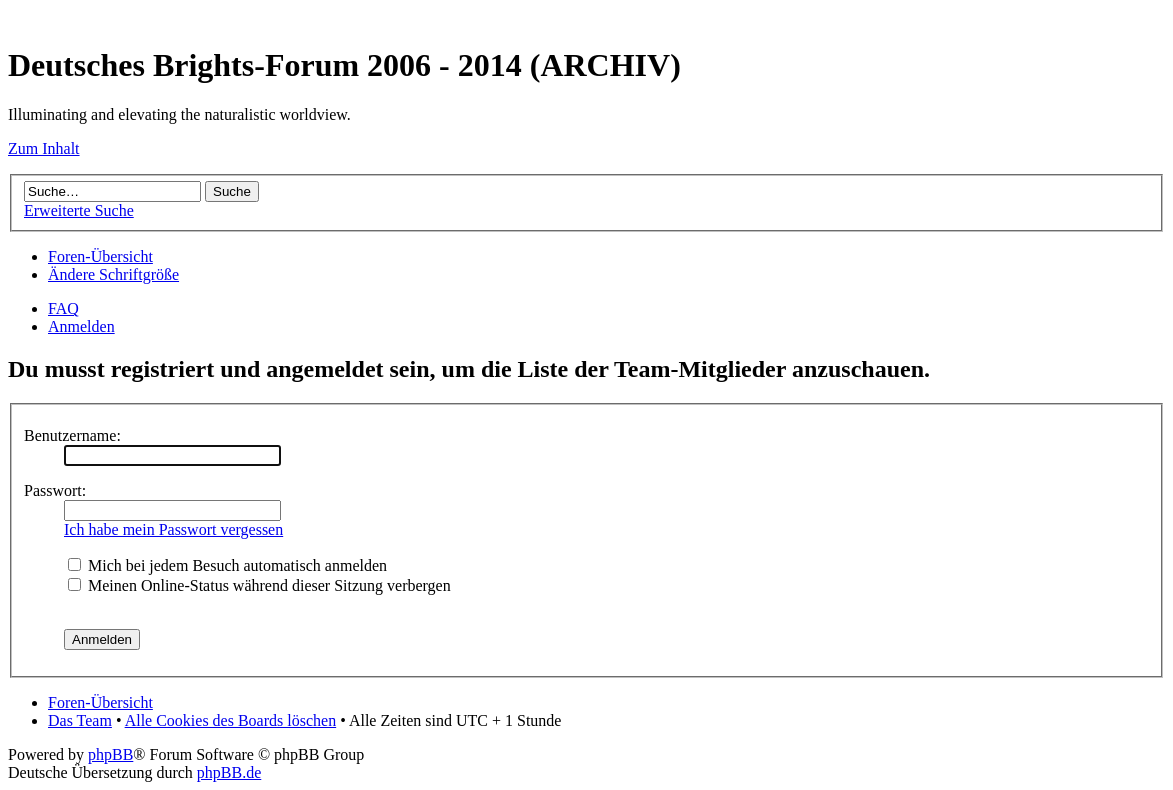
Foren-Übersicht (100, 256)
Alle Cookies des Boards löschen (231, 720)
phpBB (110, 754)
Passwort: (55, 490)
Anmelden (81, 326)
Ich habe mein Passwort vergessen (173, 529)
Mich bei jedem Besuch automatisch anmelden (227, 565)
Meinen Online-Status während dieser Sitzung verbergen (259, 585)
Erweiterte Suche (79, 210)
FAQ (63, 308)
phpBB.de (229, 772)
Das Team (80, 720)
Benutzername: (72, 435)
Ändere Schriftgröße (113, 274)
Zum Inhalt (44, 148)
